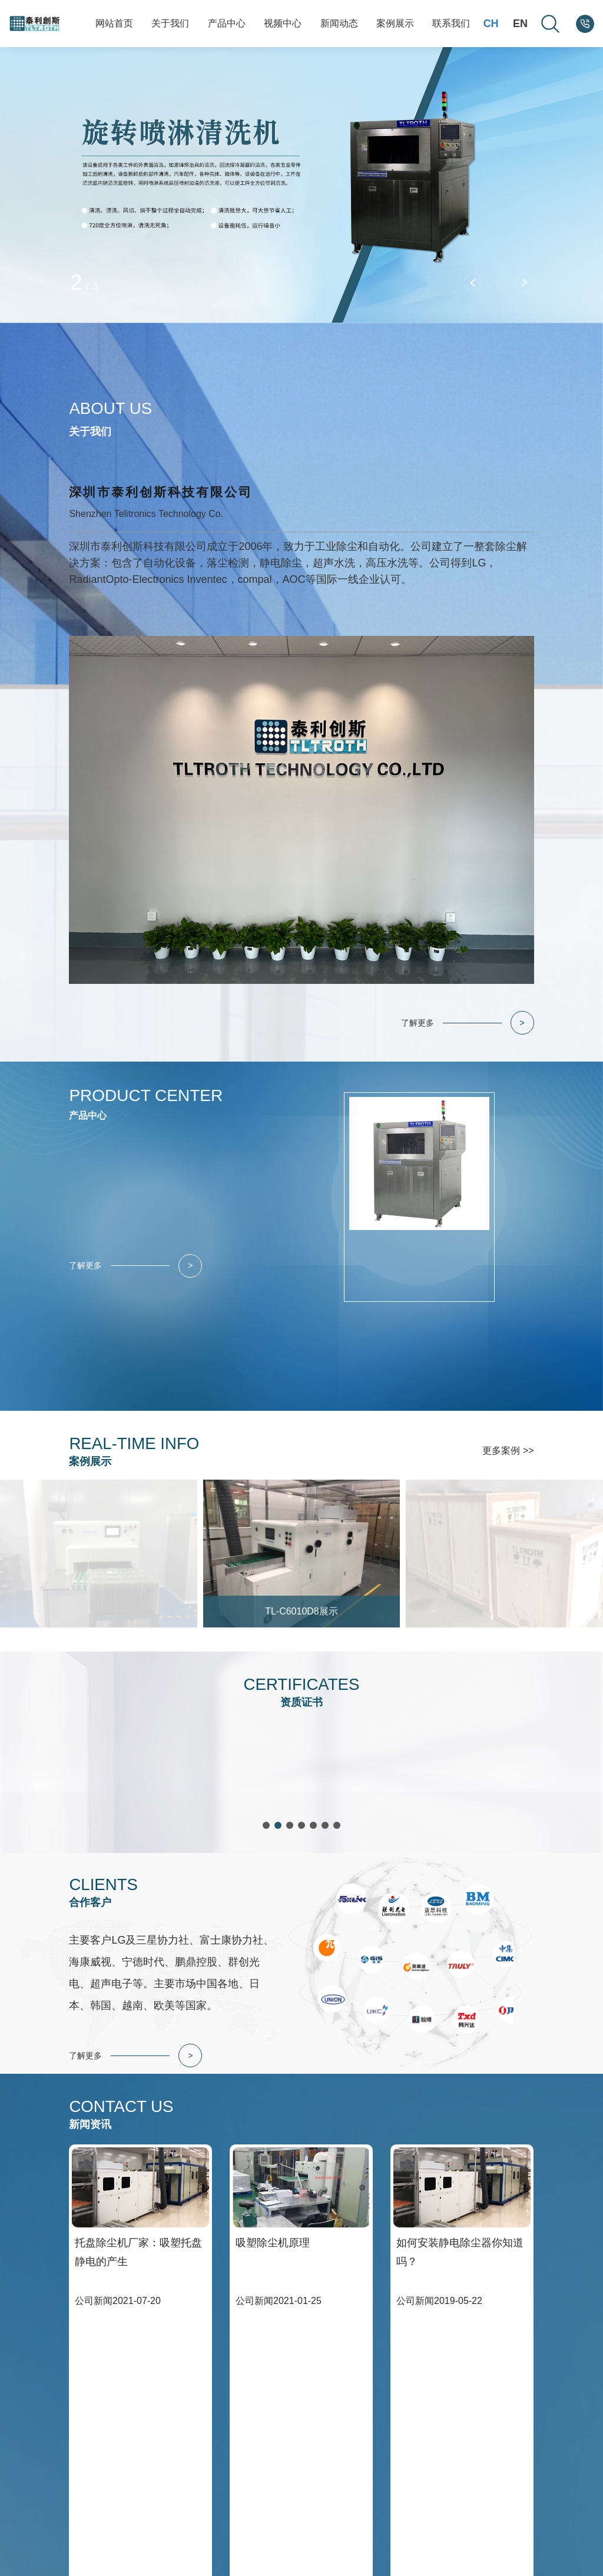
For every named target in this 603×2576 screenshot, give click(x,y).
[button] (476, 280)
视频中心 (283, 23)
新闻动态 (339, 23)
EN (520, 23)
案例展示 (395, 23)
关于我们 (170, 23)
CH (491, 23)
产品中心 (227, 23)
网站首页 (114, 23)
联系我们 (451, 23)
